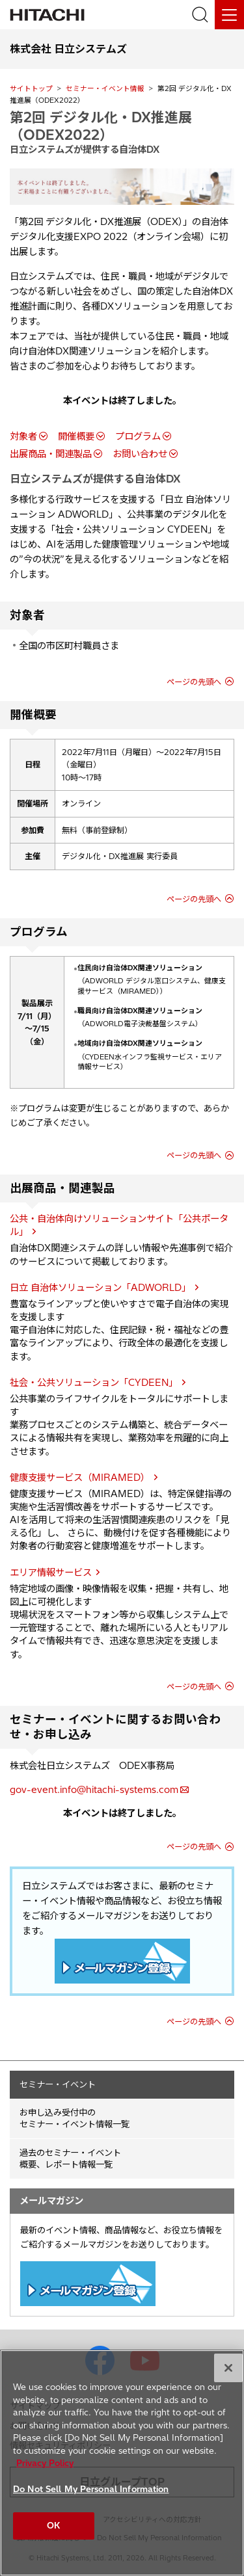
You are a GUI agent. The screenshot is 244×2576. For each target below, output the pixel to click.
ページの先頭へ (194, 682)
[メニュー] (229, 14)
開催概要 (76, 436)
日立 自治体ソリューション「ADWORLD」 (100, 1288)
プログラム (138, 436)
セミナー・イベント (58, 2084)
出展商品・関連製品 (51, 454)
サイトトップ (31, 88)
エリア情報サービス (51, 1572)
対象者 (23, 436)
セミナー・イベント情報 (105, 88)
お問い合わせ (140, 454)
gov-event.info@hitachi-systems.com (94, 1790)
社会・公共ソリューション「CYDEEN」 (94, 1382)
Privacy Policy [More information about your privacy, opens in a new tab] (45, 2463)
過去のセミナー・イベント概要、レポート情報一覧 (70, 2158)
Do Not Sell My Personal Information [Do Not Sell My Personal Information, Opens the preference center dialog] (91, 2489)
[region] (122, 2463)
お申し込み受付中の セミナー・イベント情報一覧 (74, 2118)
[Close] (228, 2368)
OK (53, 2525)
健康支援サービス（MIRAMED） (80, 1477)
